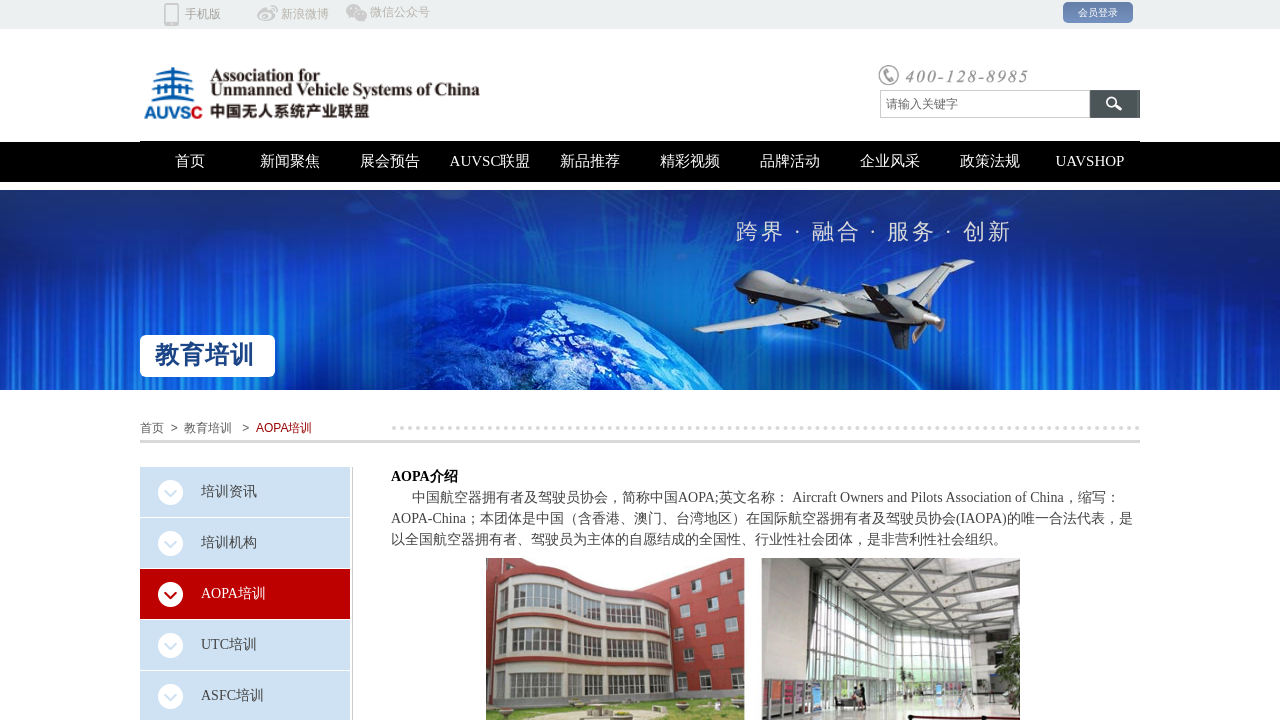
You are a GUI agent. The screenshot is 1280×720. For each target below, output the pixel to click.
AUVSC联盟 (490, 161)
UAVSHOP (1090, 161)
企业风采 (890, 161)
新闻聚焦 (290, 161)
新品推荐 (590, 161)
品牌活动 (790, 161)
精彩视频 (690, 161)
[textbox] (985, 104)
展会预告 (390, 161)
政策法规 (990, 161)
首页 (190, 161)
